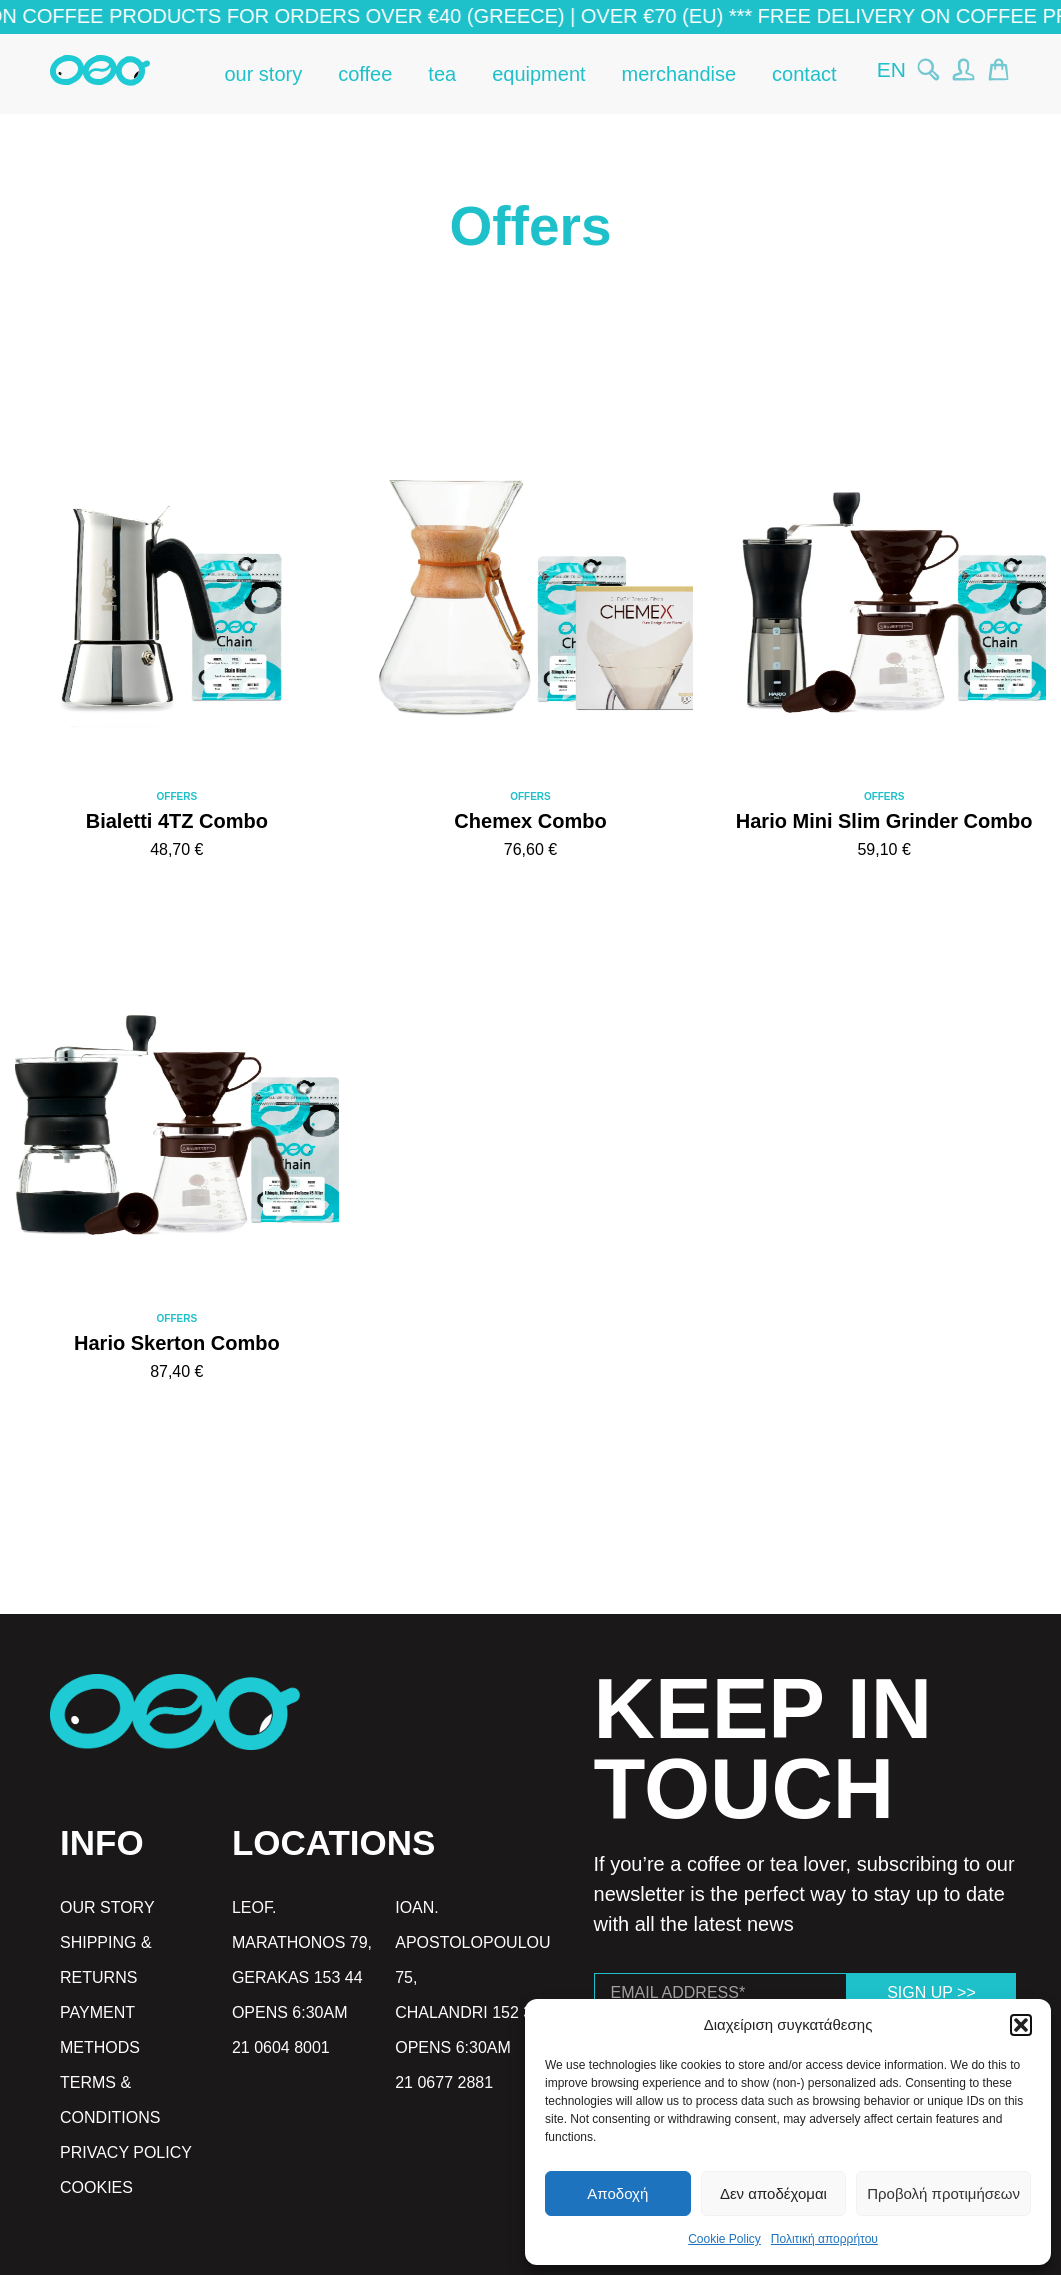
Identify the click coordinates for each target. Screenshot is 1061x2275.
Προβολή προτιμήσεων (943, 2193)
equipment (538, 74)
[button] (1021, 2025)
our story (263, 74)
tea (442, 74)
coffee (365, 74)
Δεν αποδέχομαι (773, 2193)
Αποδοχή (617, 2193)
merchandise (679, 74)
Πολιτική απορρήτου (824, 2239)
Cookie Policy (724, 2239)
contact (804, 74)
